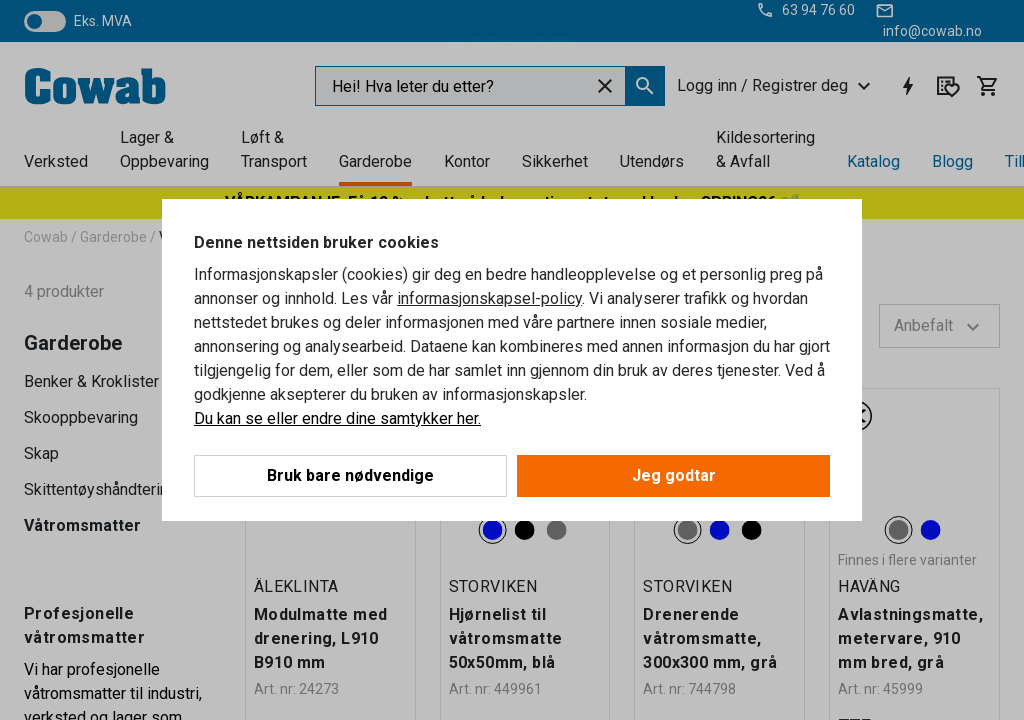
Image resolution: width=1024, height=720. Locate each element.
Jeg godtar (674, 475)
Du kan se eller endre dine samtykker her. (337, 418)
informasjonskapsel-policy (489, 298)
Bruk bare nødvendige (350, 475)
